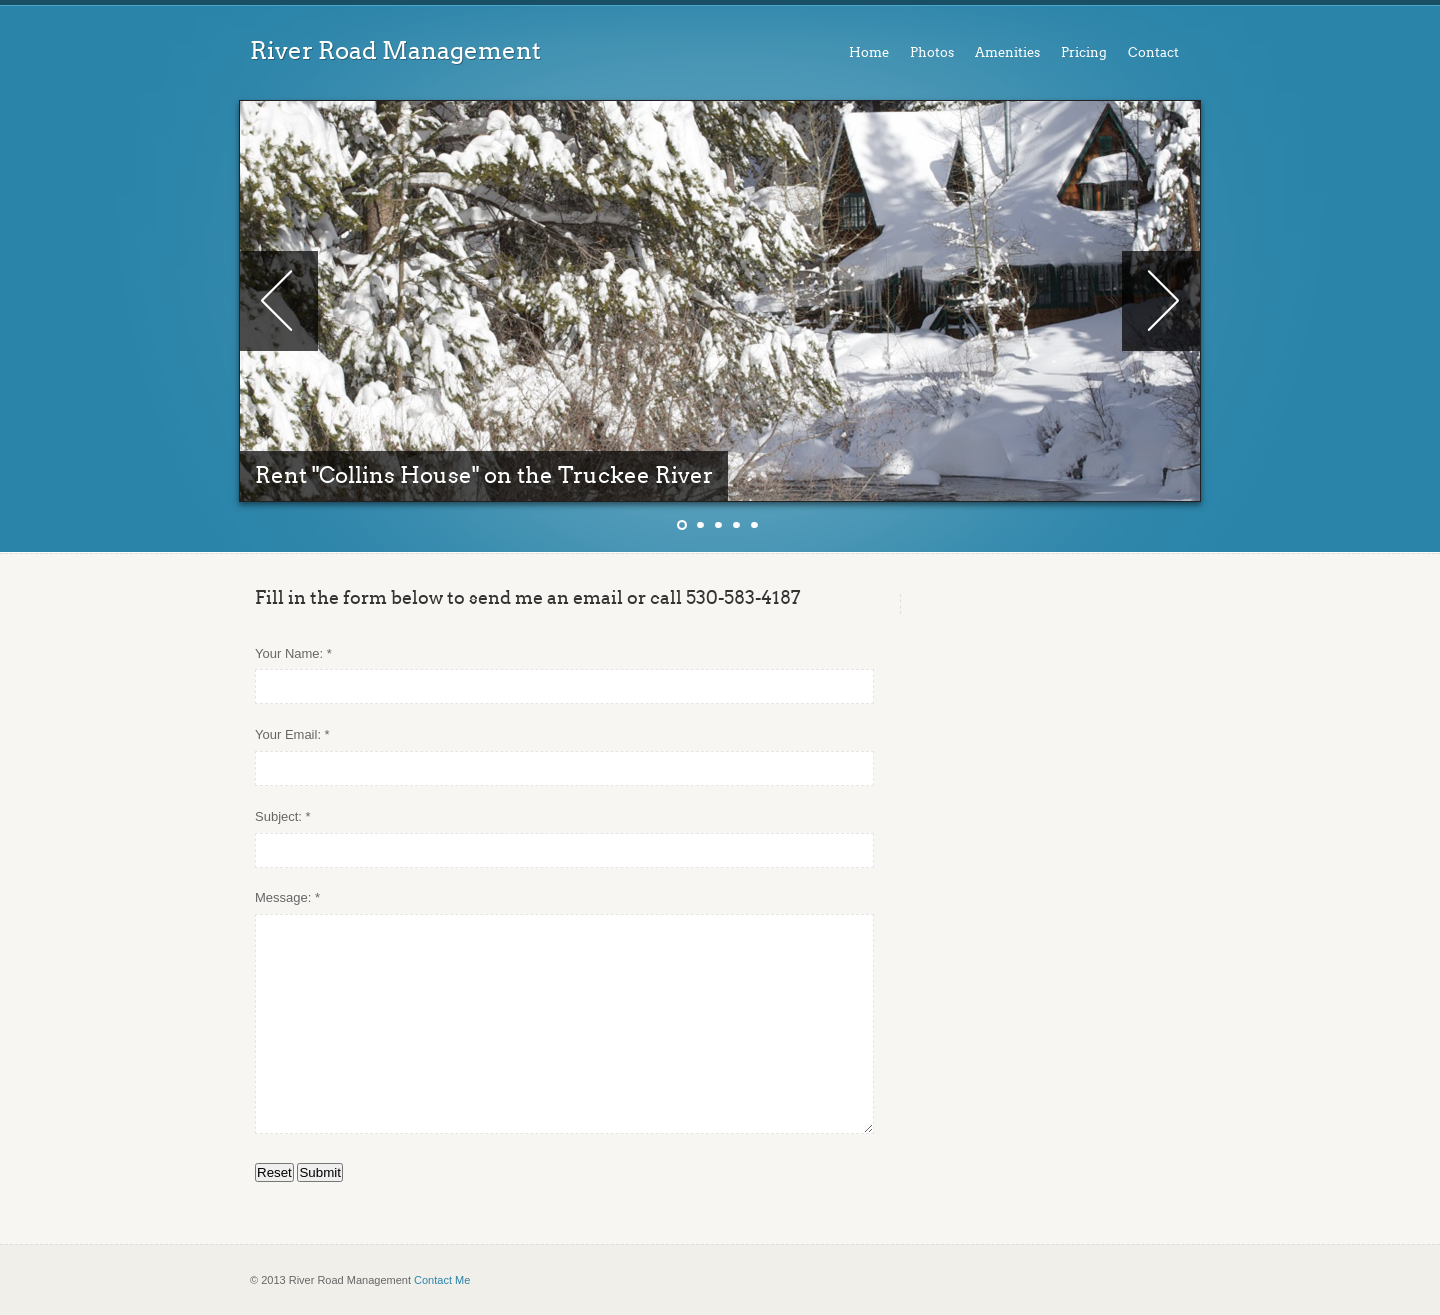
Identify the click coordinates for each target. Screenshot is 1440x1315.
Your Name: (289, 653)
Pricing (1084, 52)
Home (869, 52)
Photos (932, 52)
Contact (1153, 52)
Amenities (1007, 52)
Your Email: (288, 734)
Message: (283, 897)
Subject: (278, 816)
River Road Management (395, 50)
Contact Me (442, 1280)
